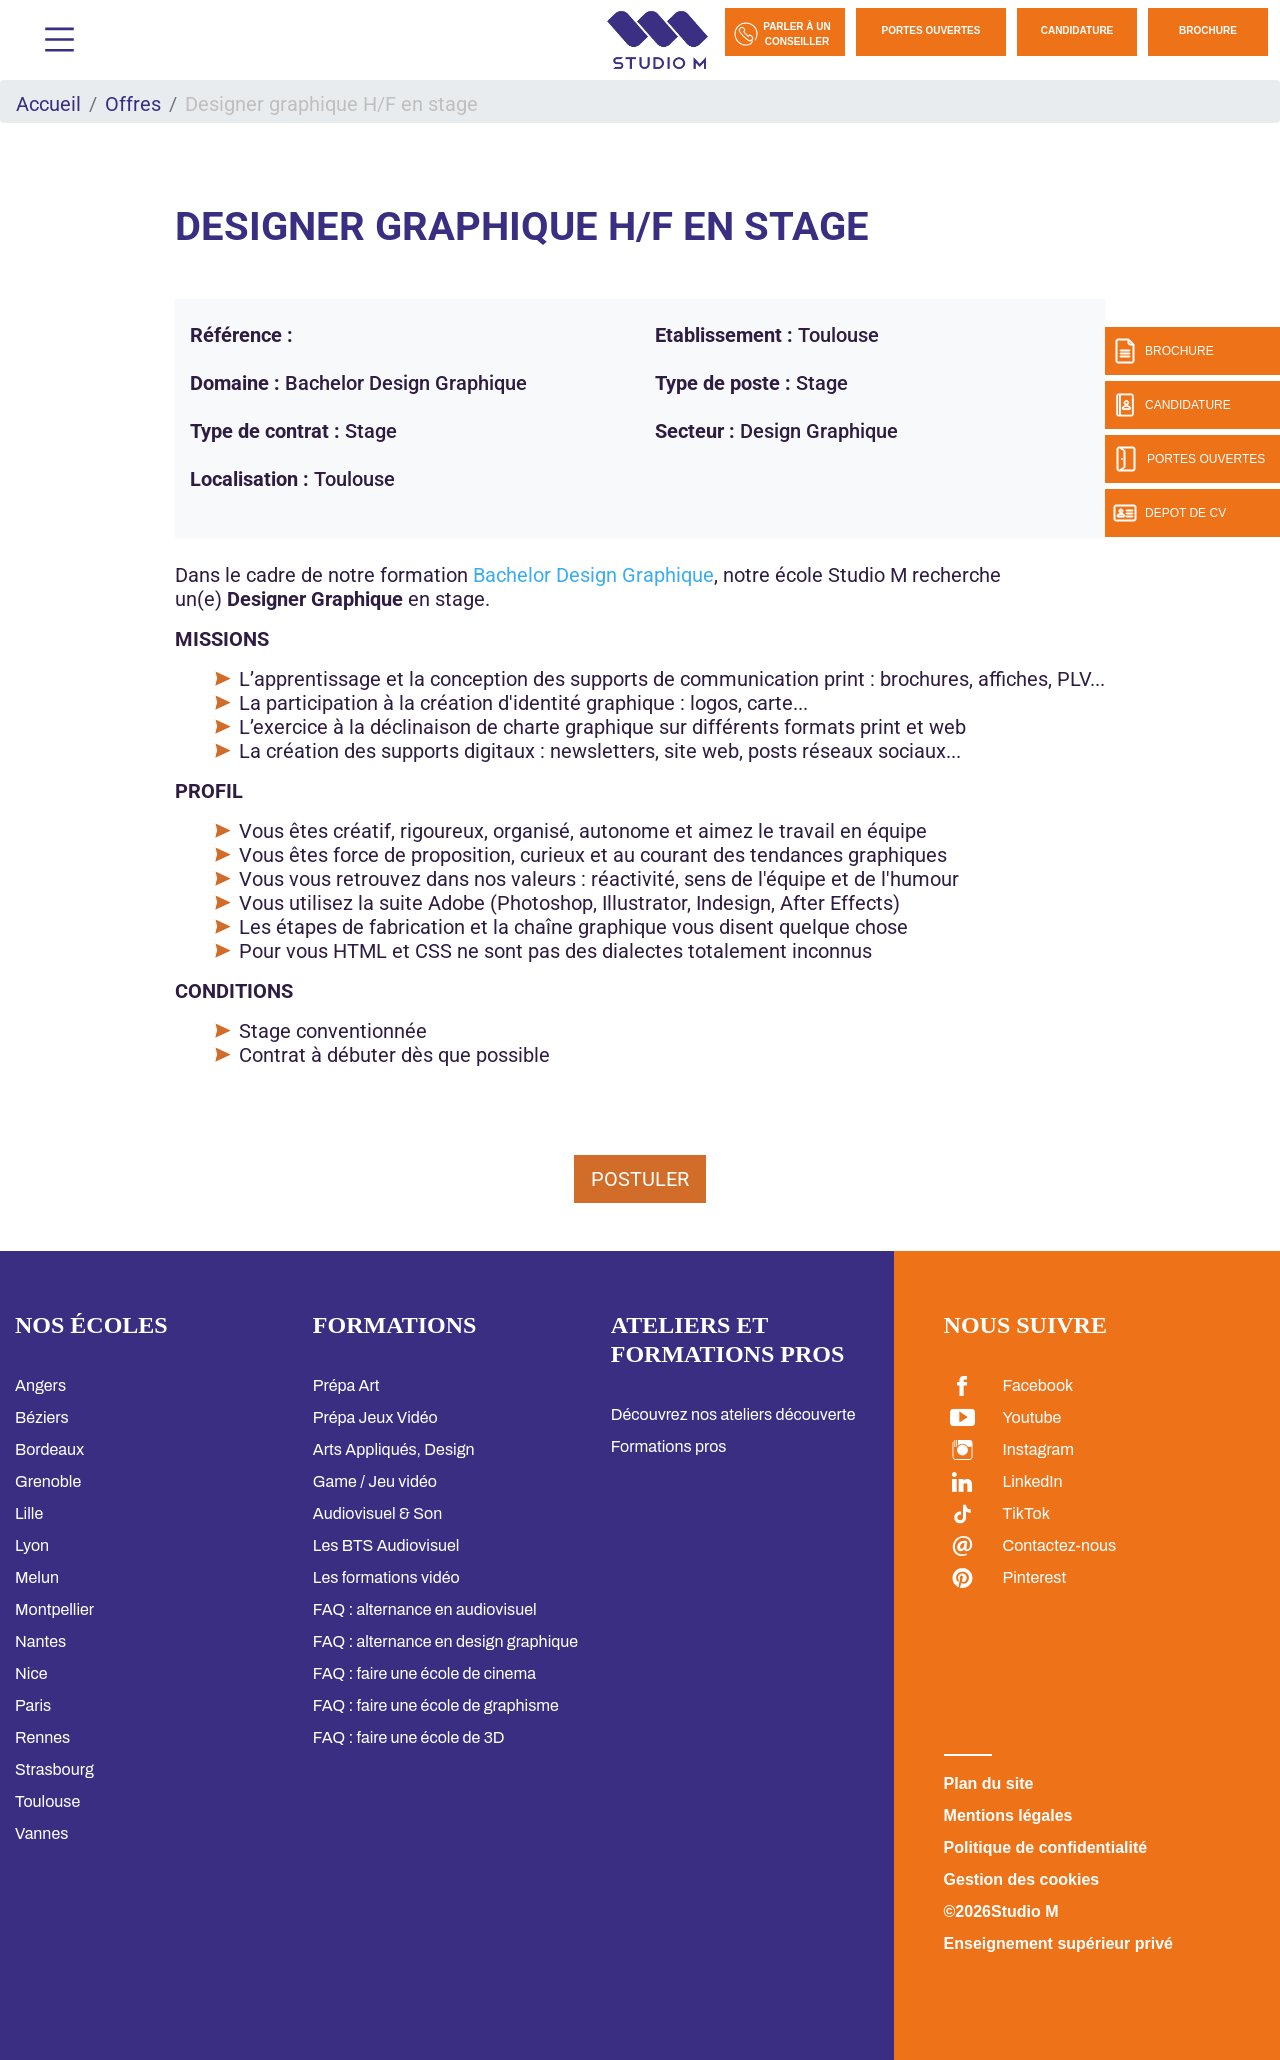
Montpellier (54, 1609)
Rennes (42, 1737)
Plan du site (989, 1783)
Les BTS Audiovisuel (386, 1545)
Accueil (48, 104)
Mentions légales (1008, 1815)
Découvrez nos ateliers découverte (733, 1414)
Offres (133, 104)
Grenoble (48, 1481)
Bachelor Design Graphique (593, 575)
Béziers (42, 1417)
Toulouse (47, 1801)
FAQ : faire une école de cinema (424, 1673)
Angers (40, 1385)
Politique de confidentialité (1046, 1847)
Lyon (32, 1545)
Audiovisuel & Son (377, 1513)
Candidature (1077, 30)
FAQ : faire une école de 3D (409, 1737)
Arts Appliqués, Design (394, 1449)
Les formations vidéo (386, 1577)
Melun (37, 1577)
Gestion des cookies (1022, 1879)
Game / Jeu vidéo (375, 1481)
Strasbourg (54, 1769)
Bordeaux (49, 1449)
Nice (31, 1673)
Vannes (41, 1833)
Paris (33, 1705)
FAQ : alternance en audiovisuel (425, 1609)
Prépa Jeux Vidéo (375, 1417)
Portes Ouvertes (931, 30)
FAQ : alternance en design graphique (445, 1641)
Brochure (1208, 30)
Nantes (40, 1641)
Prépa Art (346, 1385)
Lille (29, 1513)
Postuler (640, 1179)
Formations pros (669, 1446)
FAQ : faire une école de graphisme (436, 1705)
